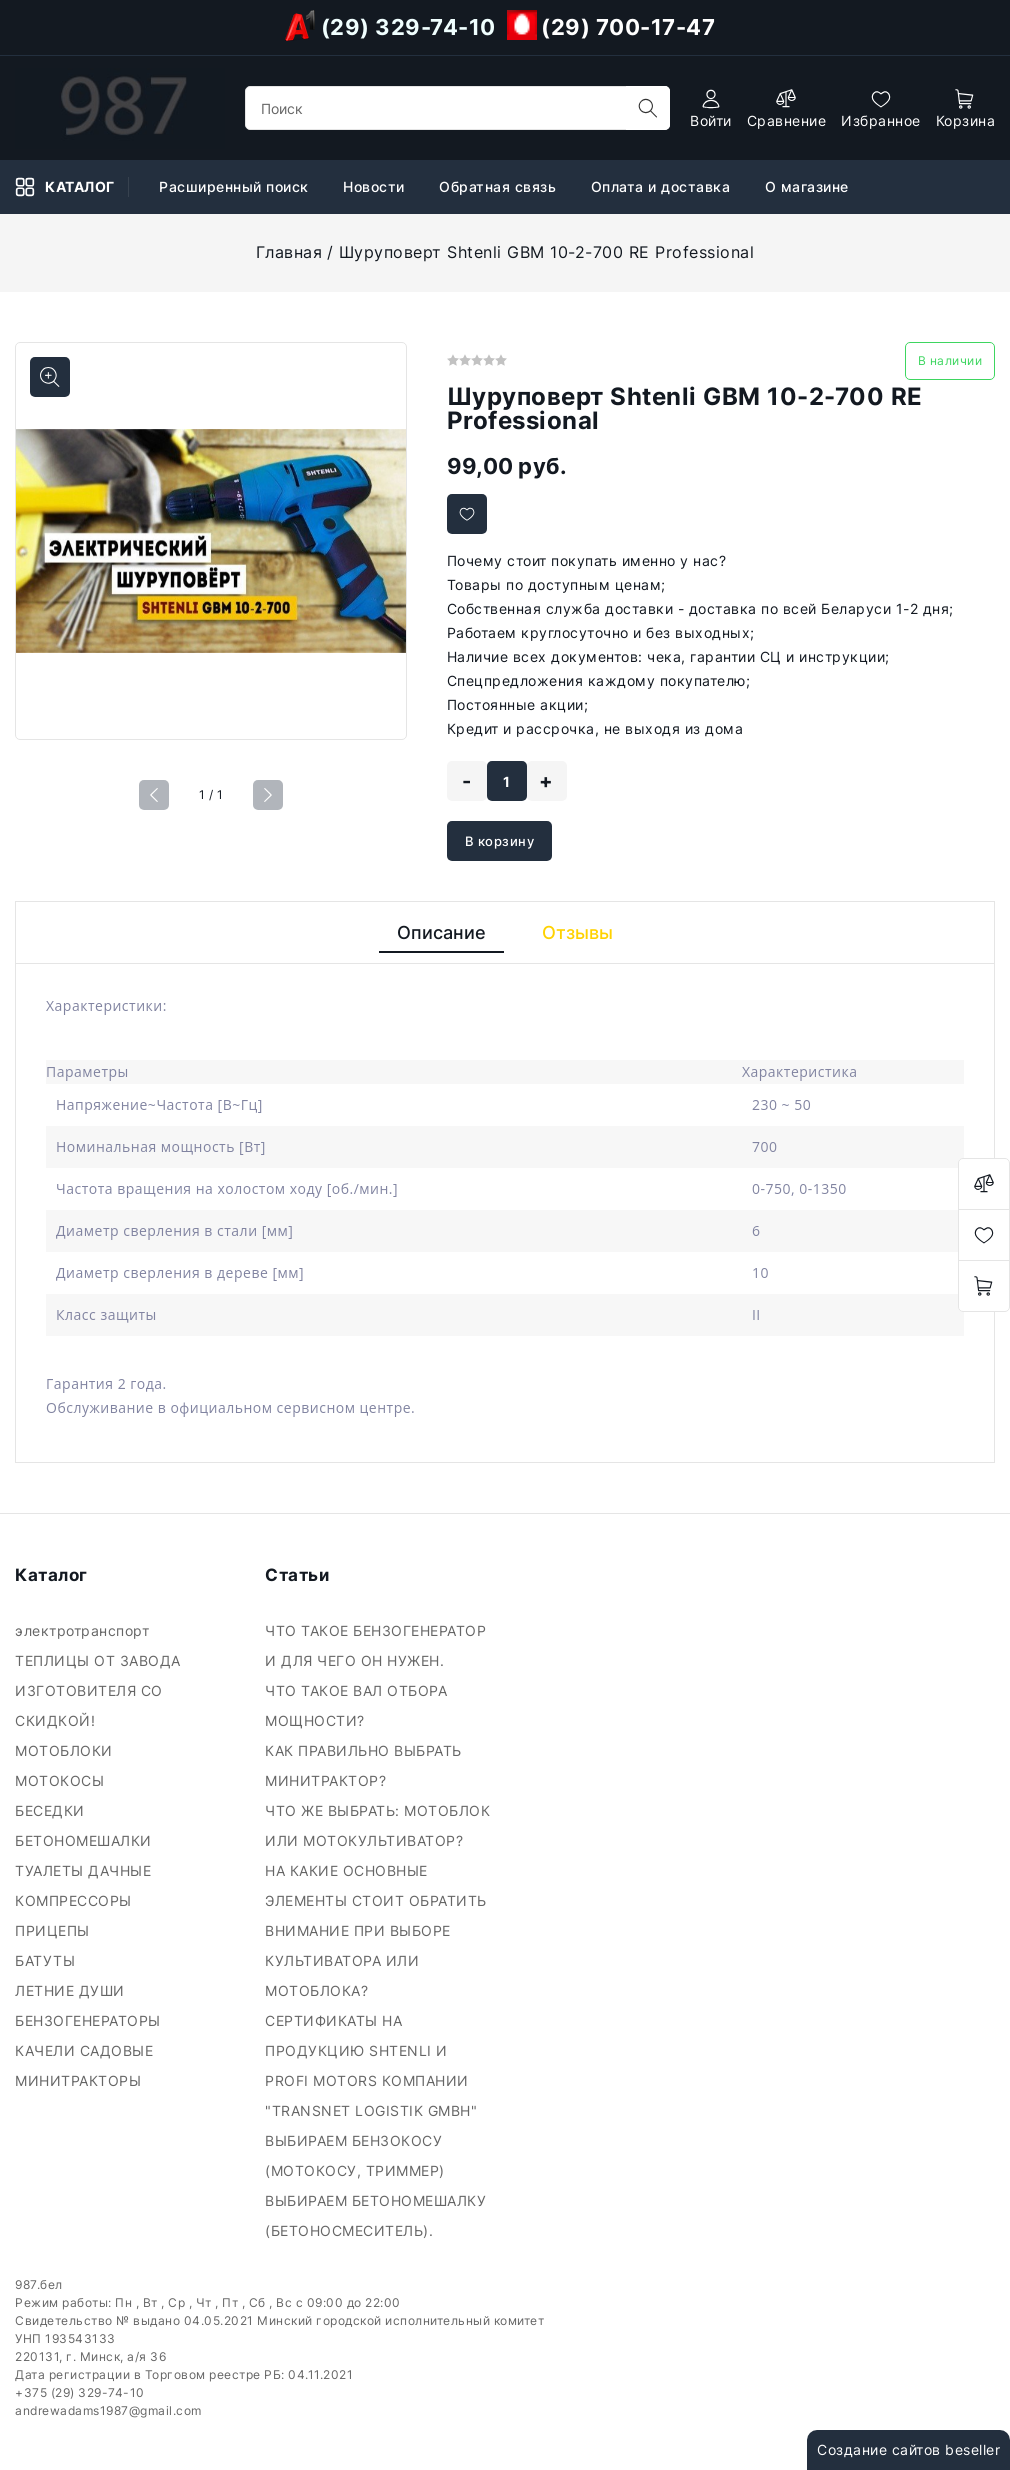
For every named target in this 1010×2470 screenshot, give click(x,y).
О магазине (809, 186)
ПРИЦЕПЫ (54, 1930)
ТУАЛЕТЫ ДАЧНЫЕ (85, 1870)
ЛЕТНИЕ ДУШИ (72, 1990)
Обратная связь (500, 186)
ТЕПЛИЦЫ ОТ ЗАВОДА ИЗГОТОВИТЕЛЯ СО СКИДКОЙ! (98, 1690)
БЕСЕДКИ (52, 1810)
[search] (648, 108)
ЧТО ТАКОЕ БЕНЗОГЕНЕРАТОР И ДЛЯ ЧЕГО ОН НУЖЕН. (375, 1645)
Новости (376, 186)
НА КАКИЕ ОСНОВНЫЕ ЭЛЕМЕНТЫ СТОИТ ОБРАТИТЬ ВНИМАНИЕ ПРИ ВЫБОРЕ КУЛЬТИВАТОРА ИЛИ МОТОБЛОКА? (376, 1930)
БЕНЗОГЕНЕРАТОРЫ (90, 2020)
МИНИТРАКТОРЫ (80, 2080)
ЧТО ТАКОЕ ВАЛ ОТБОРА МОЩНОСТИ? (356, 1705)
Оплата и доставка (663, 186)
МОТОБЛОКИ (68, 1750)
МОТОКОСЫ (62, 1780)
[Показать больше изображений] (50, 377)
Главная (289, 252)
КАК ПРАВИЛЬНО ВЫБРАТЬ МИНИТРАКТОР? (363, 1765)
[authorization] (711, 108)
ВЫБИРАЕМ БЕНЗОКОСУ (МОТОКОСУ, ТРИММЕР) (357, 2155)
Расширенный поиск (236, 186)
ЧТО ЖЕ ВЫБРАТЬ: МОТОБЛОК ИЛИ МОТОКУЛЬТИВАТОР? (377, 1825)
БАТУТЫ (47, 1960)
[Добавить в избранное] (467, 514)
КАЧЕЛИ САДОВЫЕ (86, 2050)
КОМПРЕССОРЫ (75, 1900)
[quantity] (507, 781)
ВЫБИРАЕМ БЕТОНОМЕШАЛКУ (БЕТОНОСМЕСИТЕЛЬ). (375, 2215)
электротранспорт (84, 1630)
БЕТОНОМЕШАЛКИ (85, 1840)
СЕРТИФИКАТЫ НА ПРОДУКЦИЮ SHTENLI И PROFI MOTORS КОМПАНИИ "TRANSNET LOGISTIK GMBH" (373, 2065)
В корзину (500, 841)
